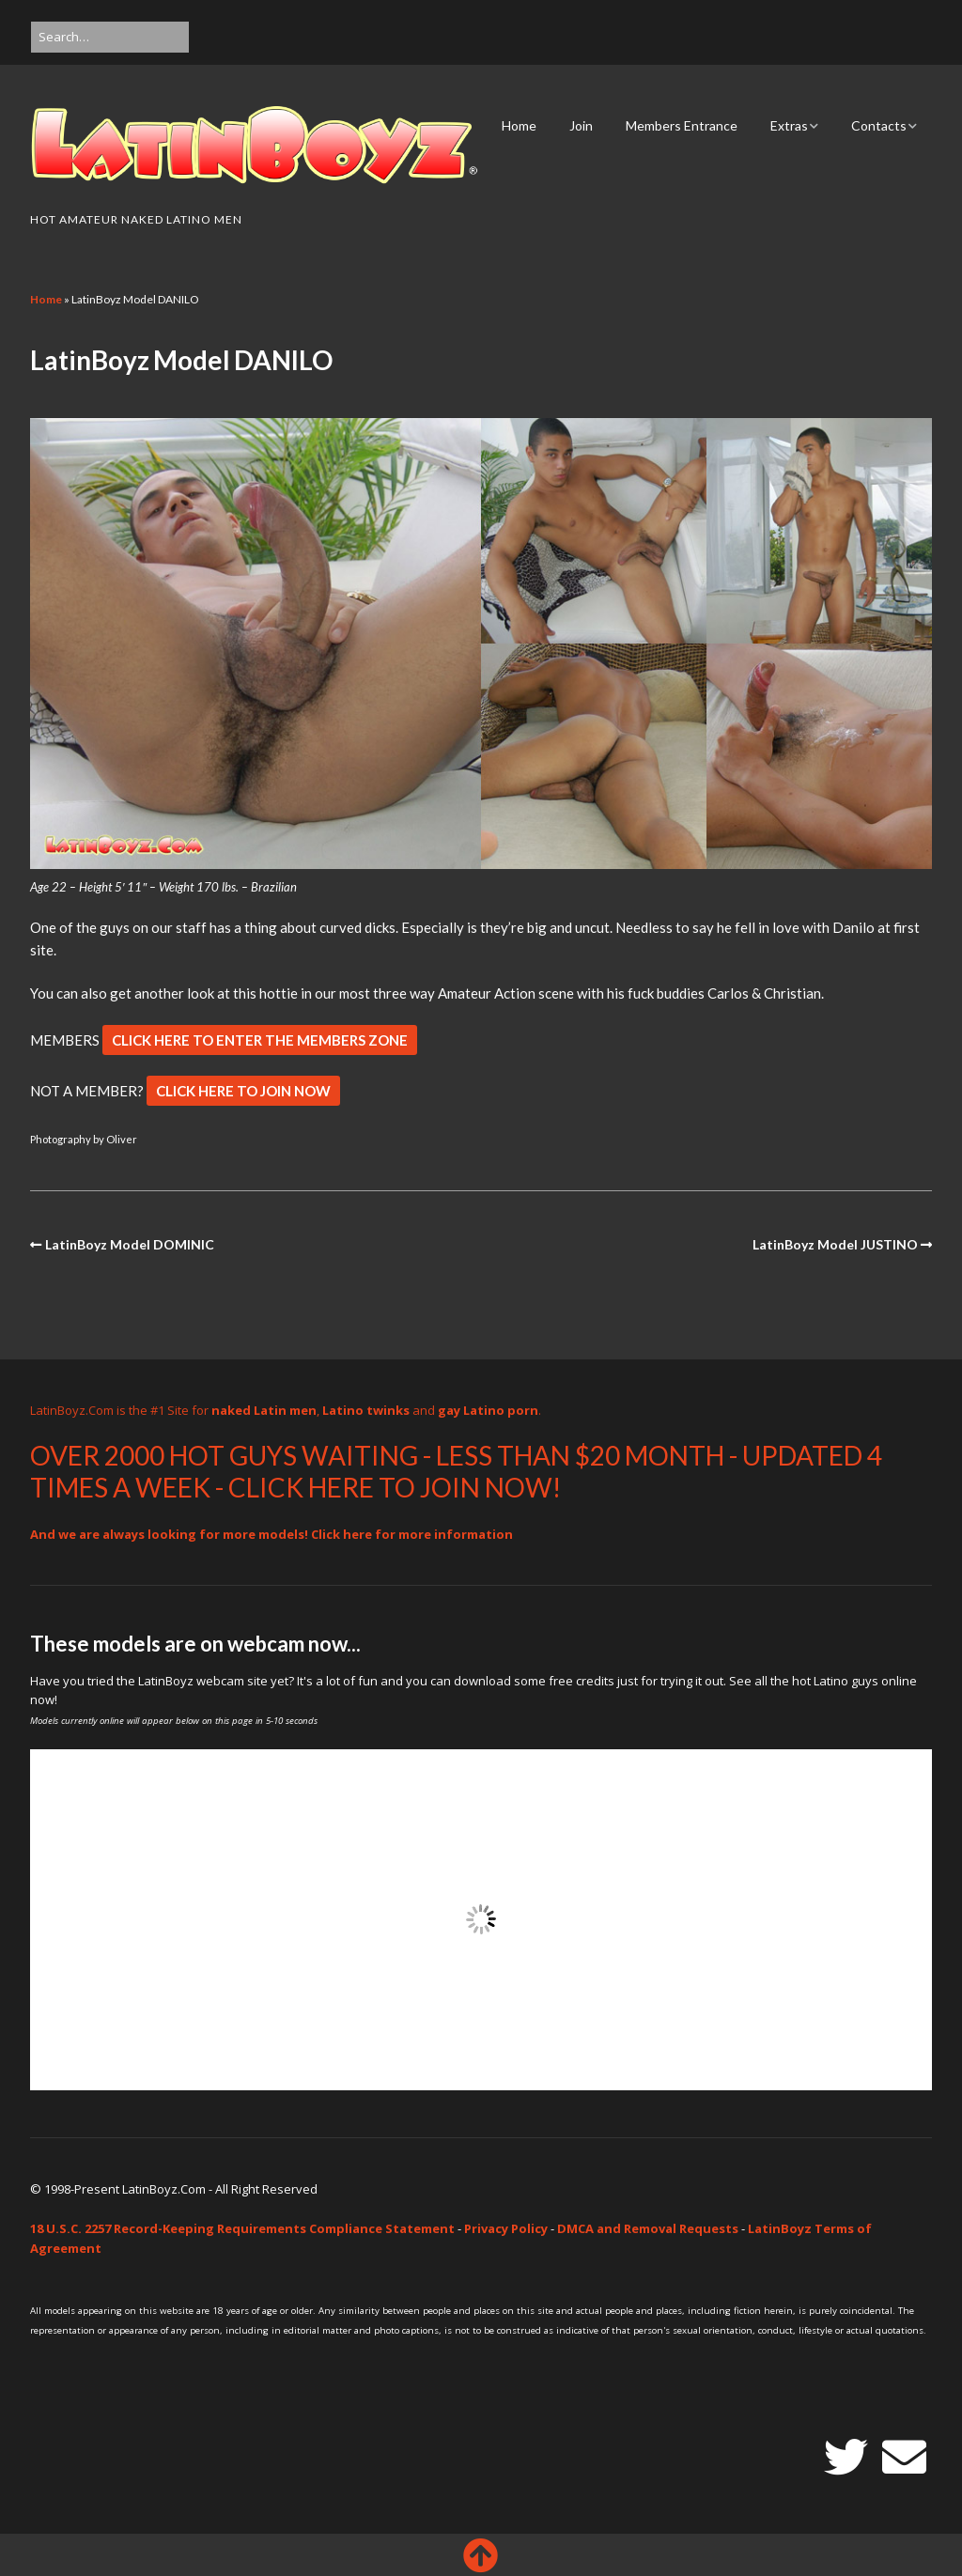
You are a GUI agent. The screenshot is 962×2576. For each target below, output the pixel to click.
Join (581, 125)
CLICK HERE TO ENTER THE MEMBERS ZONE (260, 1040)
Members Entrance (681, 125)
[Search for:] (110, 37)
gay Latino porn (488, 1410)
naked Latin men (264, 1410)
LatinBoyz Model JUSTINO (835, 1244)
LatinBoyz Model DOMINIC (129, 1244)
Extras (789, 125)
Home (519, 125)
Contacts (879, 125)
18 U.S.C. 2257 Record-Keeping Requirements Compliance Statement (242, 2228)
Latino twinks (366, 1410)
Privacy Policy (506, 2228)
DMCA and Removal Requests (647, 2228)
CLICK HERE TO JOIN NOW (243, 1090)
